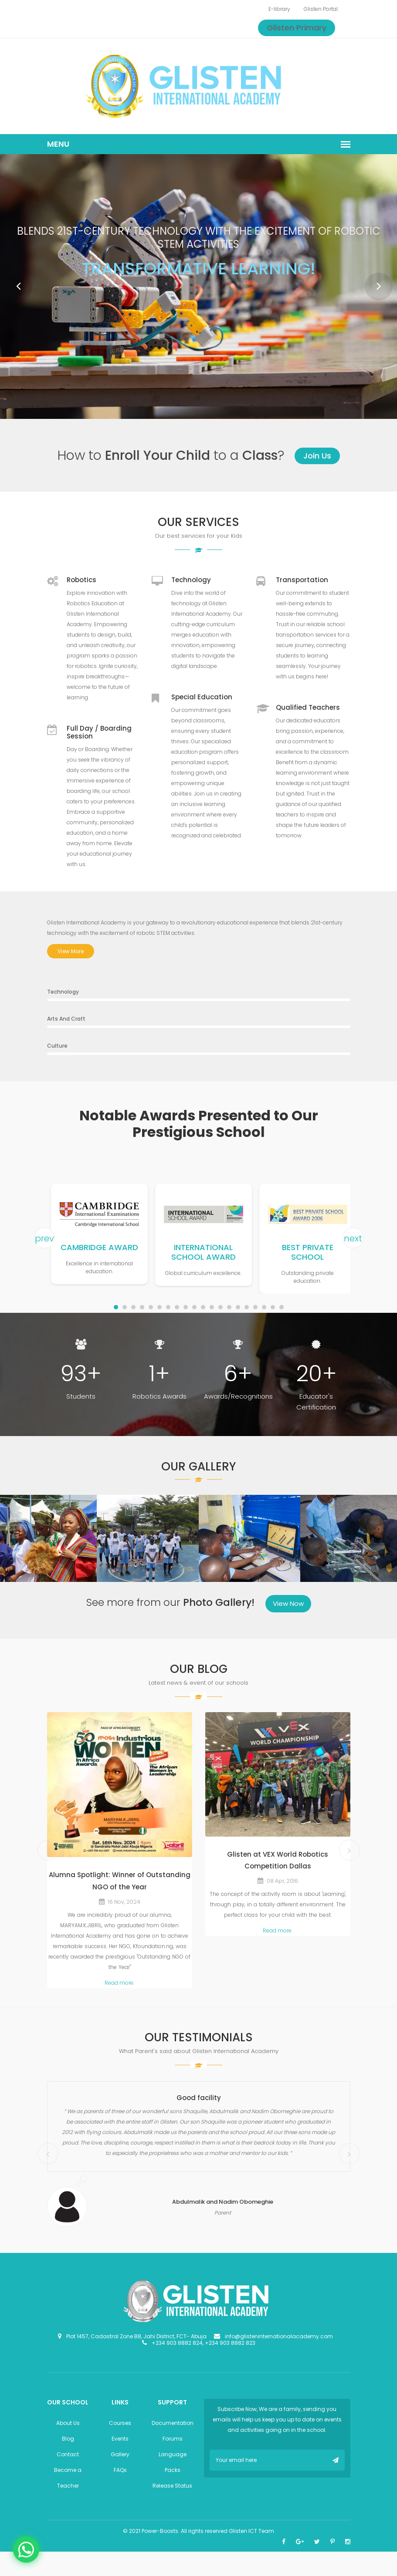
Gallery (120, 2454)
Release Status (172, 2485)
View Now (288, 1603)
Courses (120, 2423)
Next (373, 281)
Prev (13, 281)
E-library (279, 9)
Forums (173, 2438)
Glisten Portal (321, 9)
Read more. (119, 1982)
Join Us (317, 455)
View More (71, 951)
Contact (68, 2454)
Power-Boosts (160, 2531)
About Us (68, 2423)
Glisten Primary (296, 27)
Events (120, 2438)
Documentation (172, 2423)
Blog (68, 2438)
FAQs (120, 2470)
